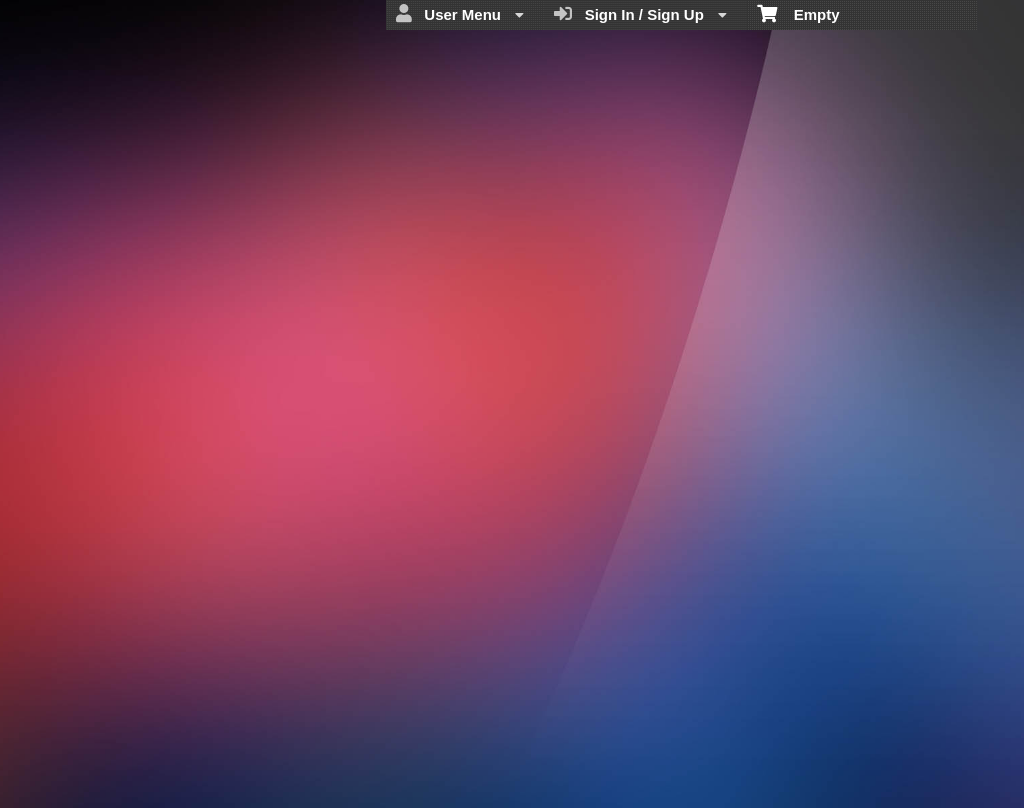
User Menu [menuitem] (460, 14)
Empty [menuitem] (798, 13)
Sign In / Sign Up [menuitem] (640, 14)
